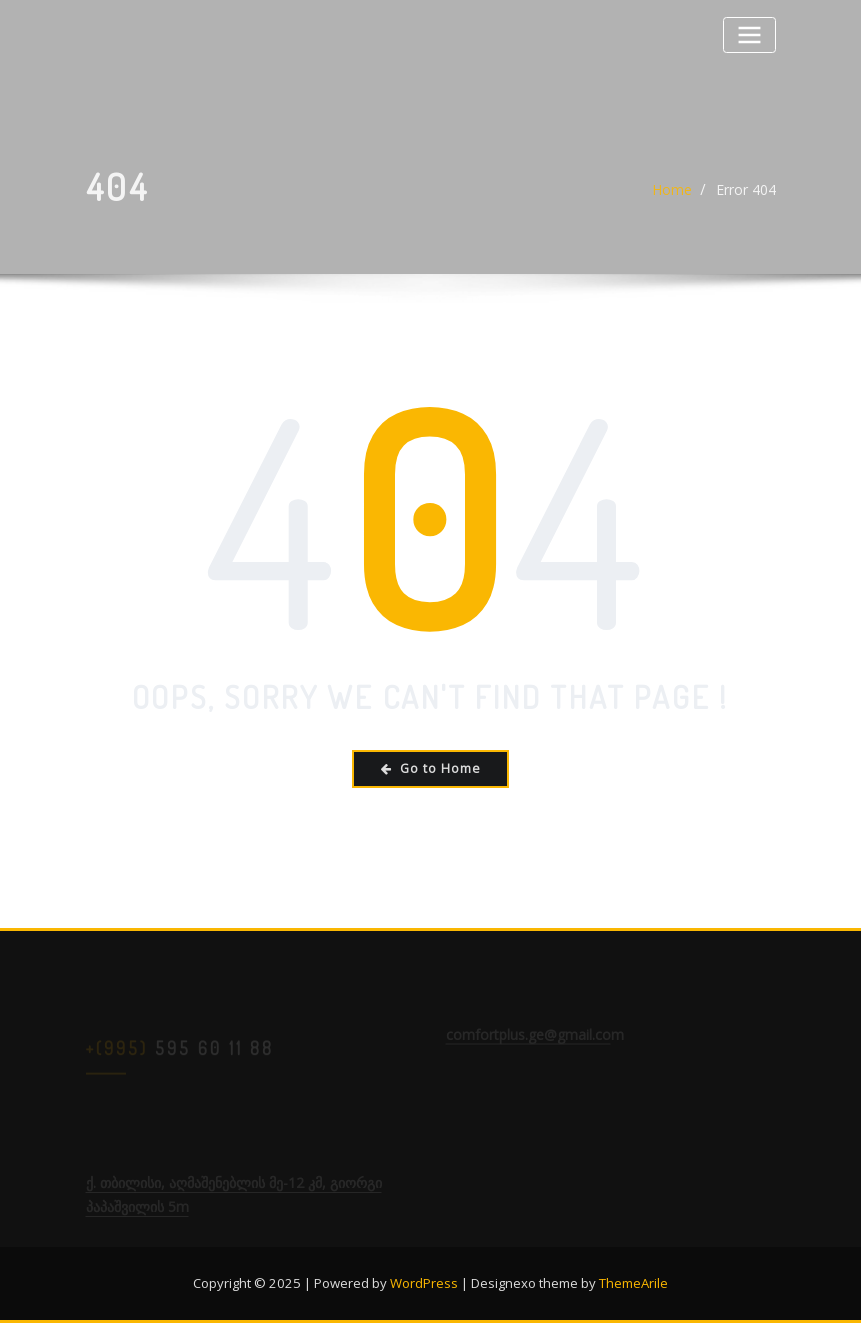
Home (672, 196)
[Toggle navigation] (749, 34)
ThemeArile (633, 1283)
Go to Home (431, 768)
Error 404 (746, 196)
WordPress (424, 1283)
